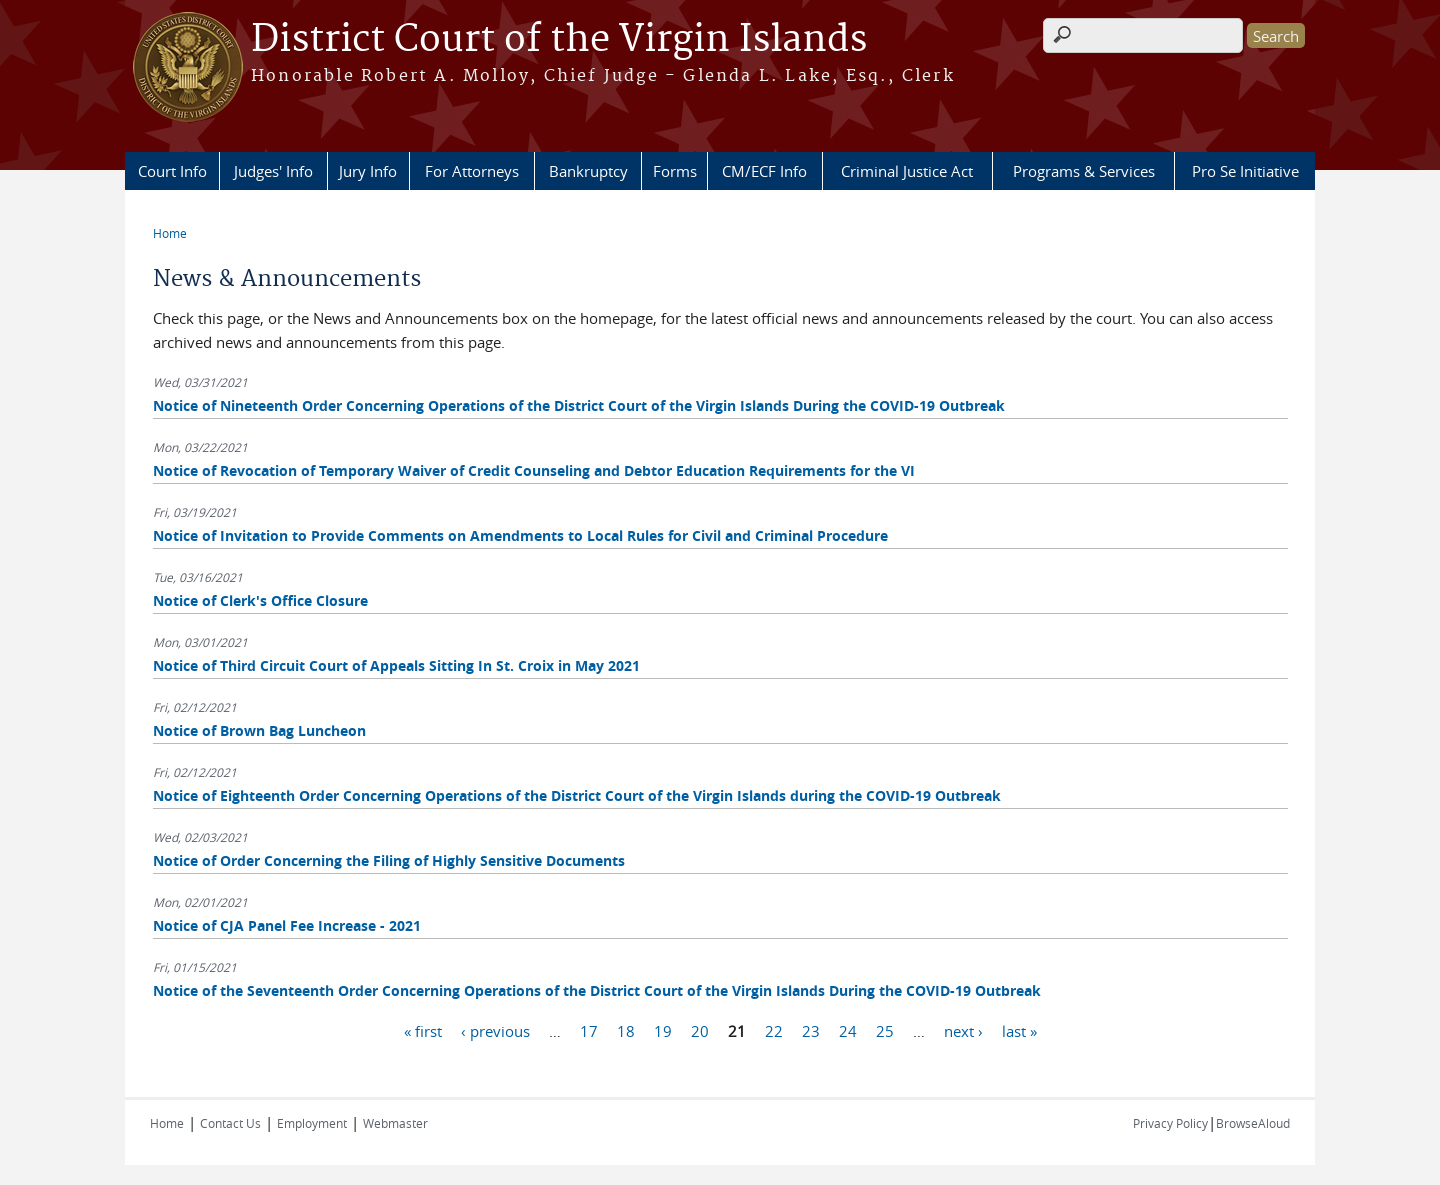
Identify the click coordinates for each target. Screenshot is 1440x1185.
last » (1019, 1030)
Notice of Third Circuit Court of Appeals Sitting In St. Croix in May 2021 (396, 665)
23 (811, 1030)
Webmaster (395, 1123)
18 (626, 1030)
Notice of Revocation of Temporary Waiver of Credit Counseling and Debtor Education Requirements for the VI (534, 470)
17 (589, 1030)
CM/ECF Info (764, 171)
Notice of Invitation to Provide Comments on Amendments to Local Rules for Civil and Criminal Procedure (520, 535)
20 (700, 1030)
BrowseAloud (1253, 1123)
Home (170, 233)
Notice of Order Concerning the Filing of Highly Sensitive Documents (389, 860)
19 (663, 1030)
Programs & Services (1084, 171)
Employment (312, 1123)
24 (848, 1030)
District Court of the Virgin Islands (559, 40)
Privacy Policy (1170, 1123)
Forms (675, 171)
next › (963, 1030)
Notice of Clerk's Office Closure (260, 600)
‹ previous (495, 1030)
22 (774, 1030)
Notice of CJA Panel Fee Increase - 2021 (287, 925)
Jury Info (368, 171)
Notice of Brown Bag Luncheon (259, 730)
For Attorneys (472, 171)
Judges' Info (273, 171)
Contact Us (230, 1123)
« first (423, 1030)
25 (885, 1030)
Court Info (172, 171)
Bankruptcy (588, 171)
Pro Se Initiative (1245, 171)
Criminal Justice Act (907, 171)
